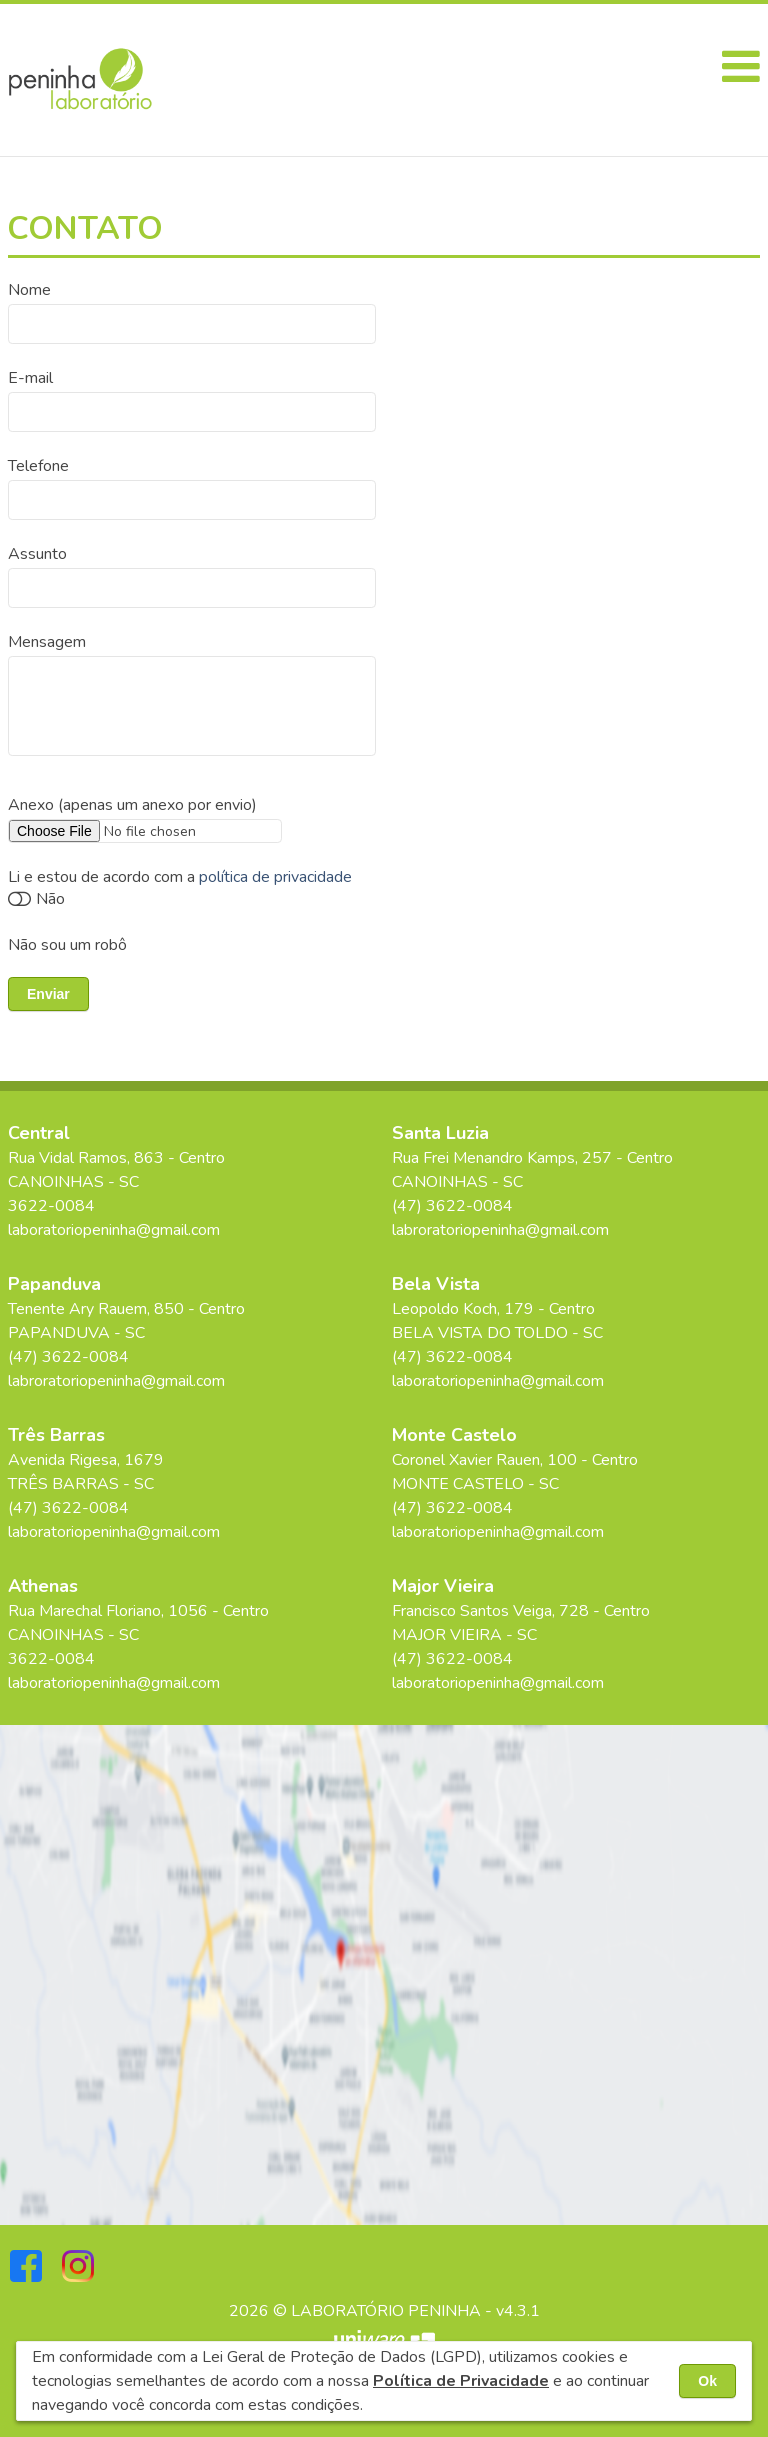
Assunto (37, 554)
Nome (29, 290)
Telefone (38, 466)
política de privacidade (275, 877)
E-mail (30, 378)
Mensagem (47, 642)
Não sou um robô (67, 945)
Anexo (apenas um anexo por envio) (132, 805)
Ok (707, 2381)
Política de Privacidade (461, 2381)
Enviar (48, 994)
